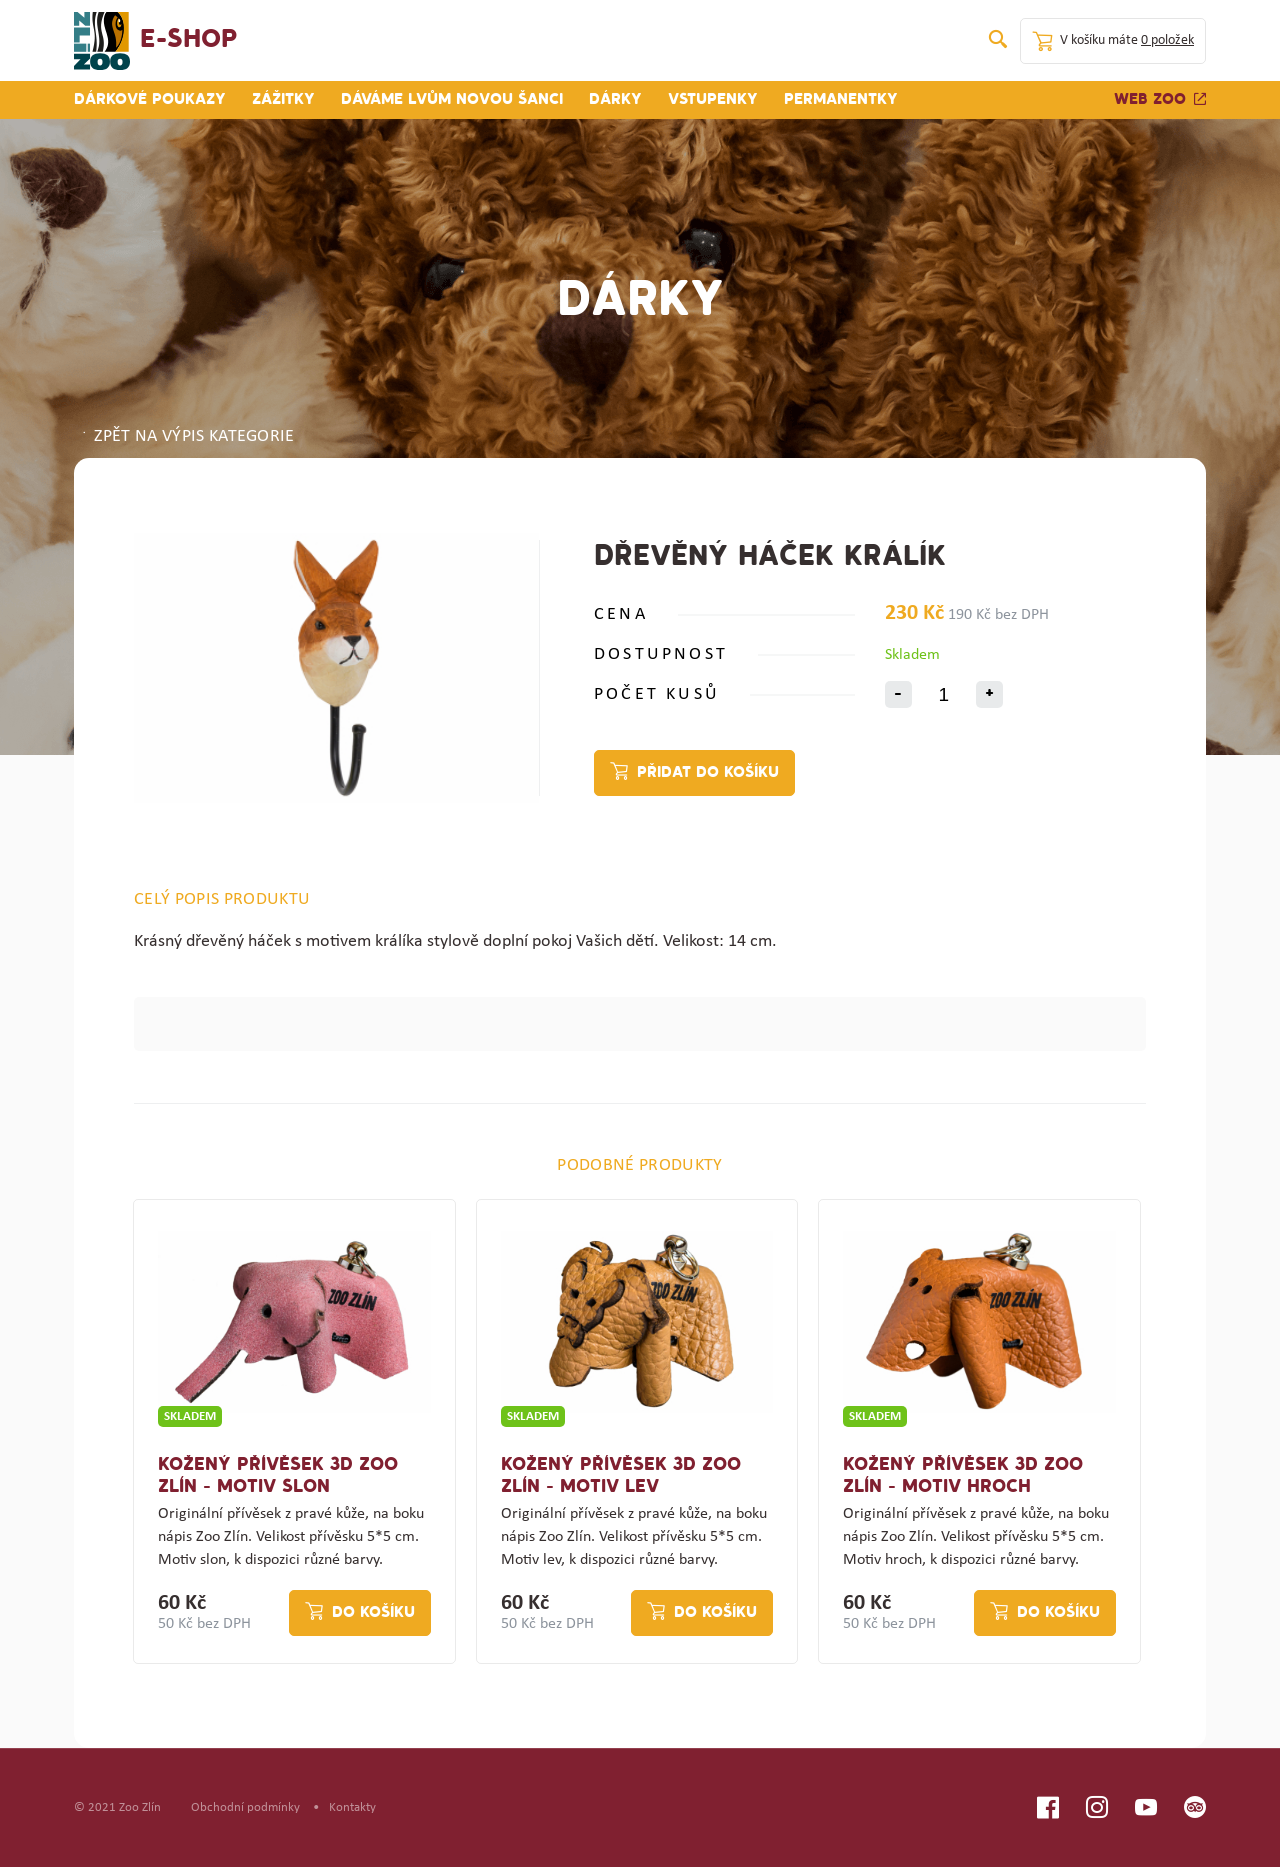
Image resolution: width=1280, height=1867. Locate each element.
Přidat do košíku (708, 773)
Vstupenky (713, 100)
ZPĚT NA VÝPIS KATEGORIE (187, 437)
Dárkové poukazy (150, 100)
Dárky (615, 100)
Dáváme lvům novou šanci (452, 100)
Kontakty (352, 1807)
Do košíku (373, 1613)
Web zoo (1160, 100)
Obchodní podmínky (245, 1807)
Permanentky (841, 100)
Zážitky (283, 100)
